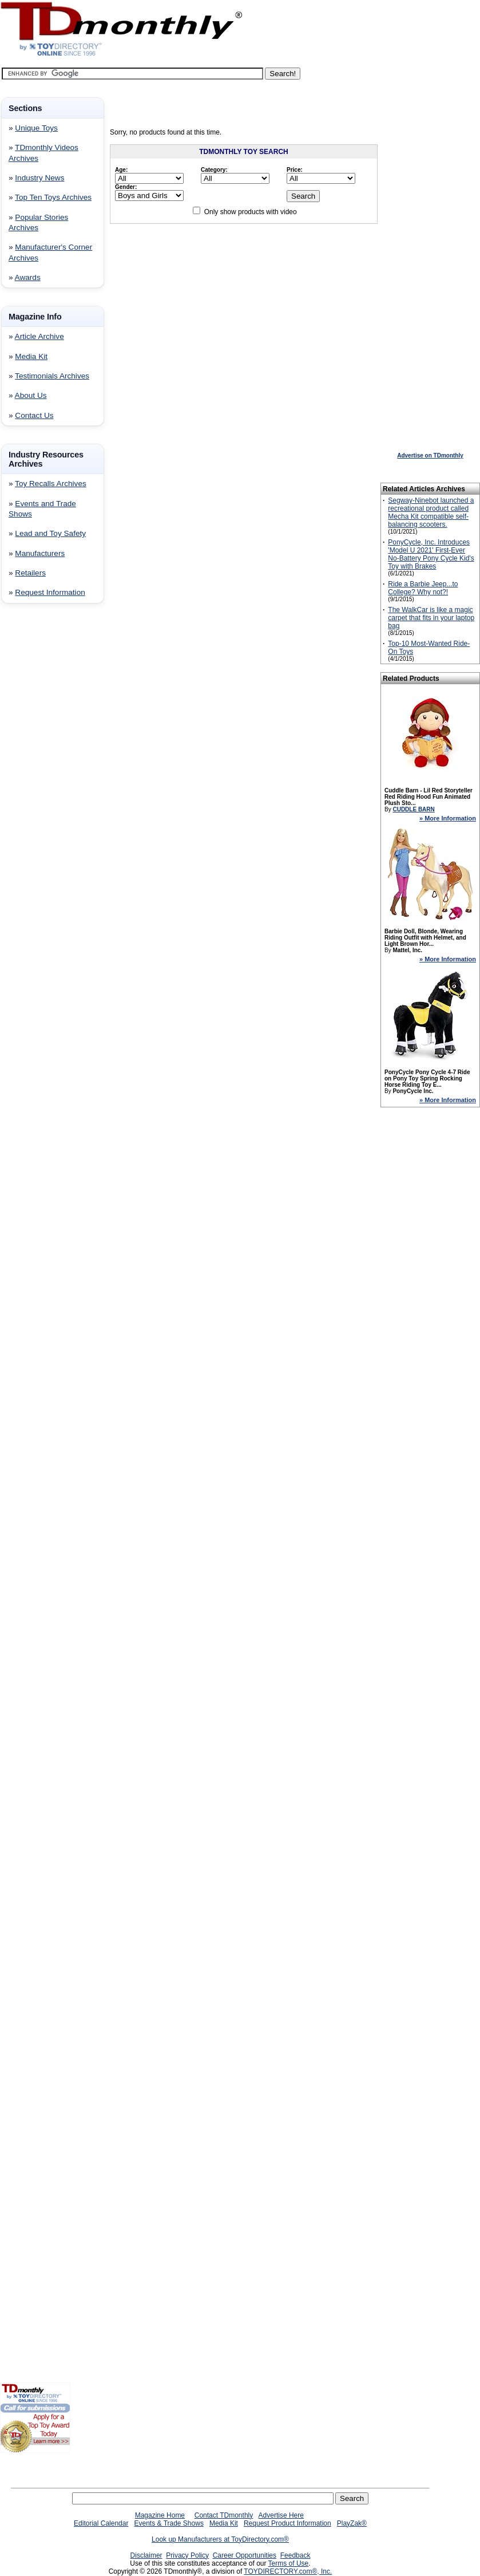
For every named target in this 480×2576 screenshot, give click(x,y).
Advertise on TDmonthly (430, 455)
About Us (31, 395)
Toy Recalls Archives (50, 483)
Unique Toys (36, 128)
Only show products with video (250, 212)
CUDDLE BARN (413, 809)
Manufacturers (40, 553)
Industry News (39, 177)
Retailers (30, 573)
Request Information (50, 592)
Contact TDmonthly (224, 2515)
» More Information (447, 818)
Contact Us (34, 415)
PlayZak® (352, 2523)
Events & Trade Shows (168, 2523)
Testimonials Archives (52, 376)
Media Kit (31, 356)
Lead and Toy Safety (50, 533)
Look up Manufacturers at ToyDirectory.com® (220, 2539)
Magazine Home (160, 2515)
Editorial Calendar (101, 2523)
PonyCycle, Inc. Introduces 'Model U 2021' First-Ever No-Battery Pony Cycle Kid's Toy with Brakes (431, 554)
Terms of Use (288, 2563)
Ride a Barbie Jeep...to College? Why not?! (423, 588)
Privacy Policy (187, 2555)
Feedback (295, 2555)
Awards (28, 277)
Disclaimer (146, 2555)
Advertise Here (281, 2515)
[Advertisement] (34, 797)
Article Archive (39, 336)
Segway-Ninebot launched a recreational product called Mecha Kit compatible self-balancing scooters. (431, 512)
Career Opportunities (244, 2555)
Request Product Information (287, 2523)
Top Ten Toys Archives (53, 197)
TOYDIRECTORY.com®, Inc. (288, 2571)
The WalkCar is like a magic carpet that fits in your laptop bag (431, 618)
